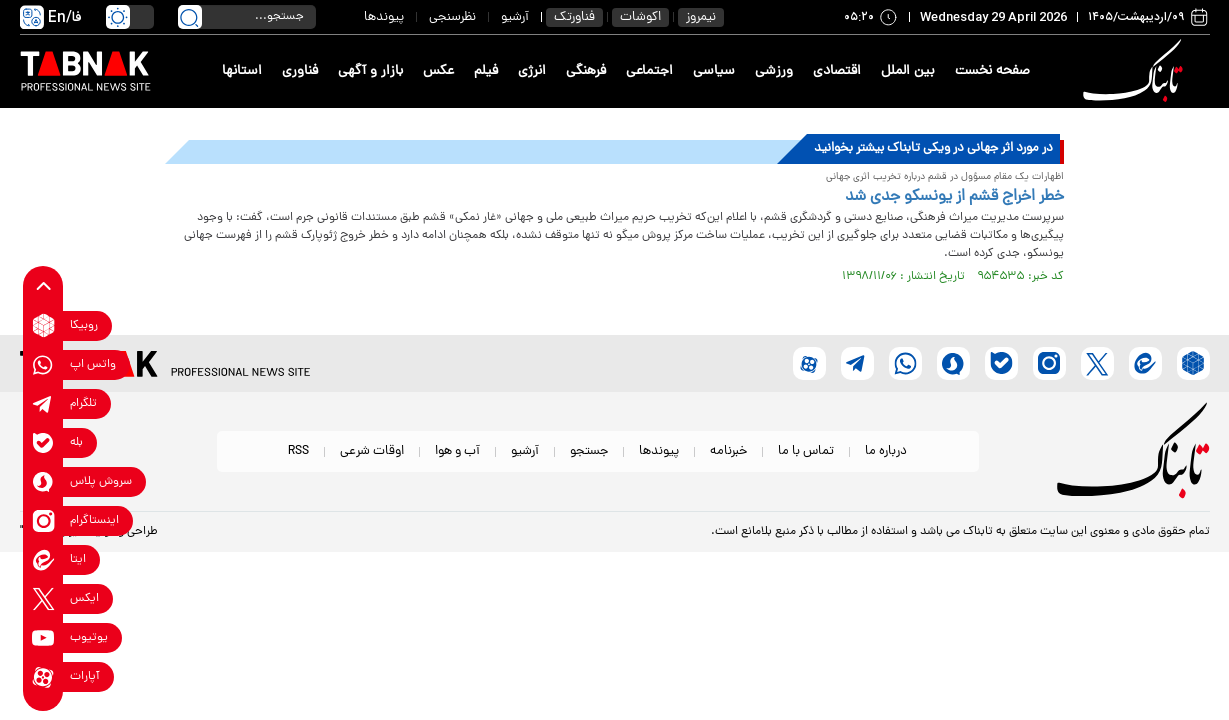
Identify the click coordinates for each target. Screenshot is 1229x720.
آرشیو (515, 17)
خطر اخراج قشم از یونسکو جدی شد (954, 197)
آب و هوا (457, 451)
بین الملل (908, 71)
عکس (438, 71)
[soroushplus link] (43, 481)
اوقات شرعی (372, 451)
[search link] (190, 17)
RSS (298, 451)
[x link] (43, 598)
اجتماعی (649, 71)
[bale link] (43, 442)
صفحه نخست (992, 71)
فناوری (300, 71)
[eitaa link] (43, 559)
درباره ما (886, 451)
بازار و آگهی (370, 71)
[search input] (247, 17)
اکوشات (640, 17)
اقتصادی (837, 71)
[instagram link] (43, 520)
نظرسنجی (452, 17)
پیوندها (384, 17)
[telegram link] (43, 403)
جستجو (589, 451)
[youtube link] (43, 637)
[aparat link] (43, 676)
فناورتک (574, 17)
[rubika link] (43, 325)
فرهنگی (586, 71)
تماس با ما (806, 451)
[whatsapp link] (43, 364)
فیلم (486, 71)
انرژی (532, 71)
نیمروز (701, 17)
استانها (242, 71)
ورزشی (774, 71)
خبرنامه (728, 451)
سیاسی (714, 71)
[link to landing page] (1137, 71)
